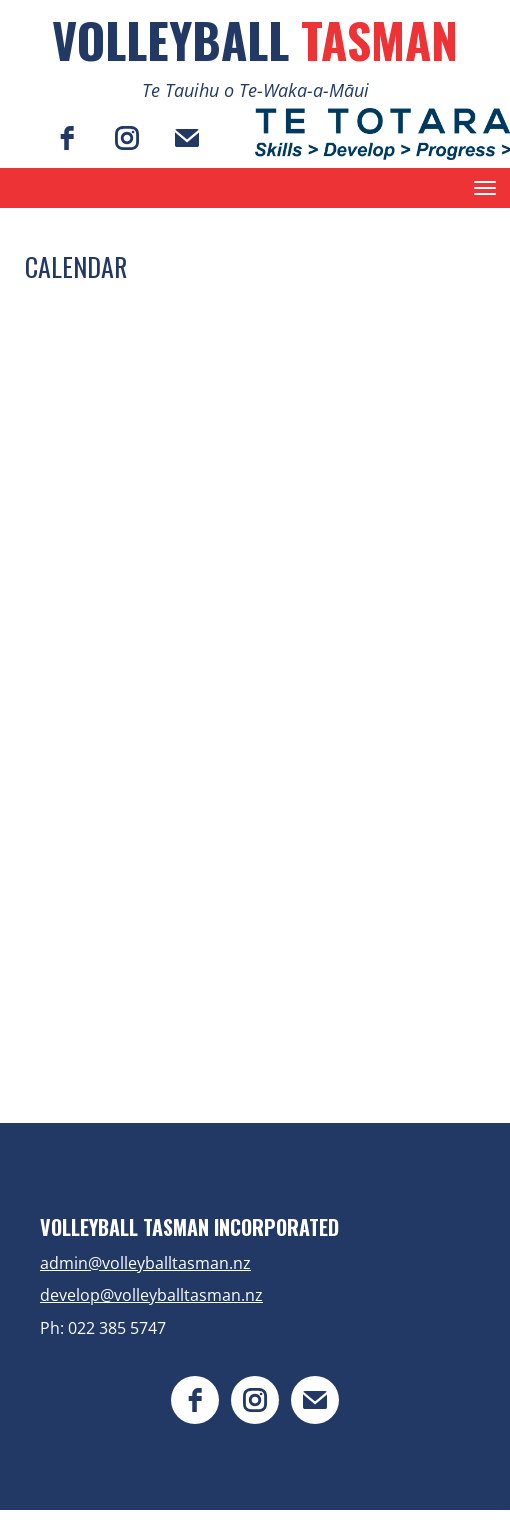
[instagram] (127, 138)
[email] (187, 138)
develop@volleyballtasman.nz (151, 1295)
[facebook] (67, 138)
